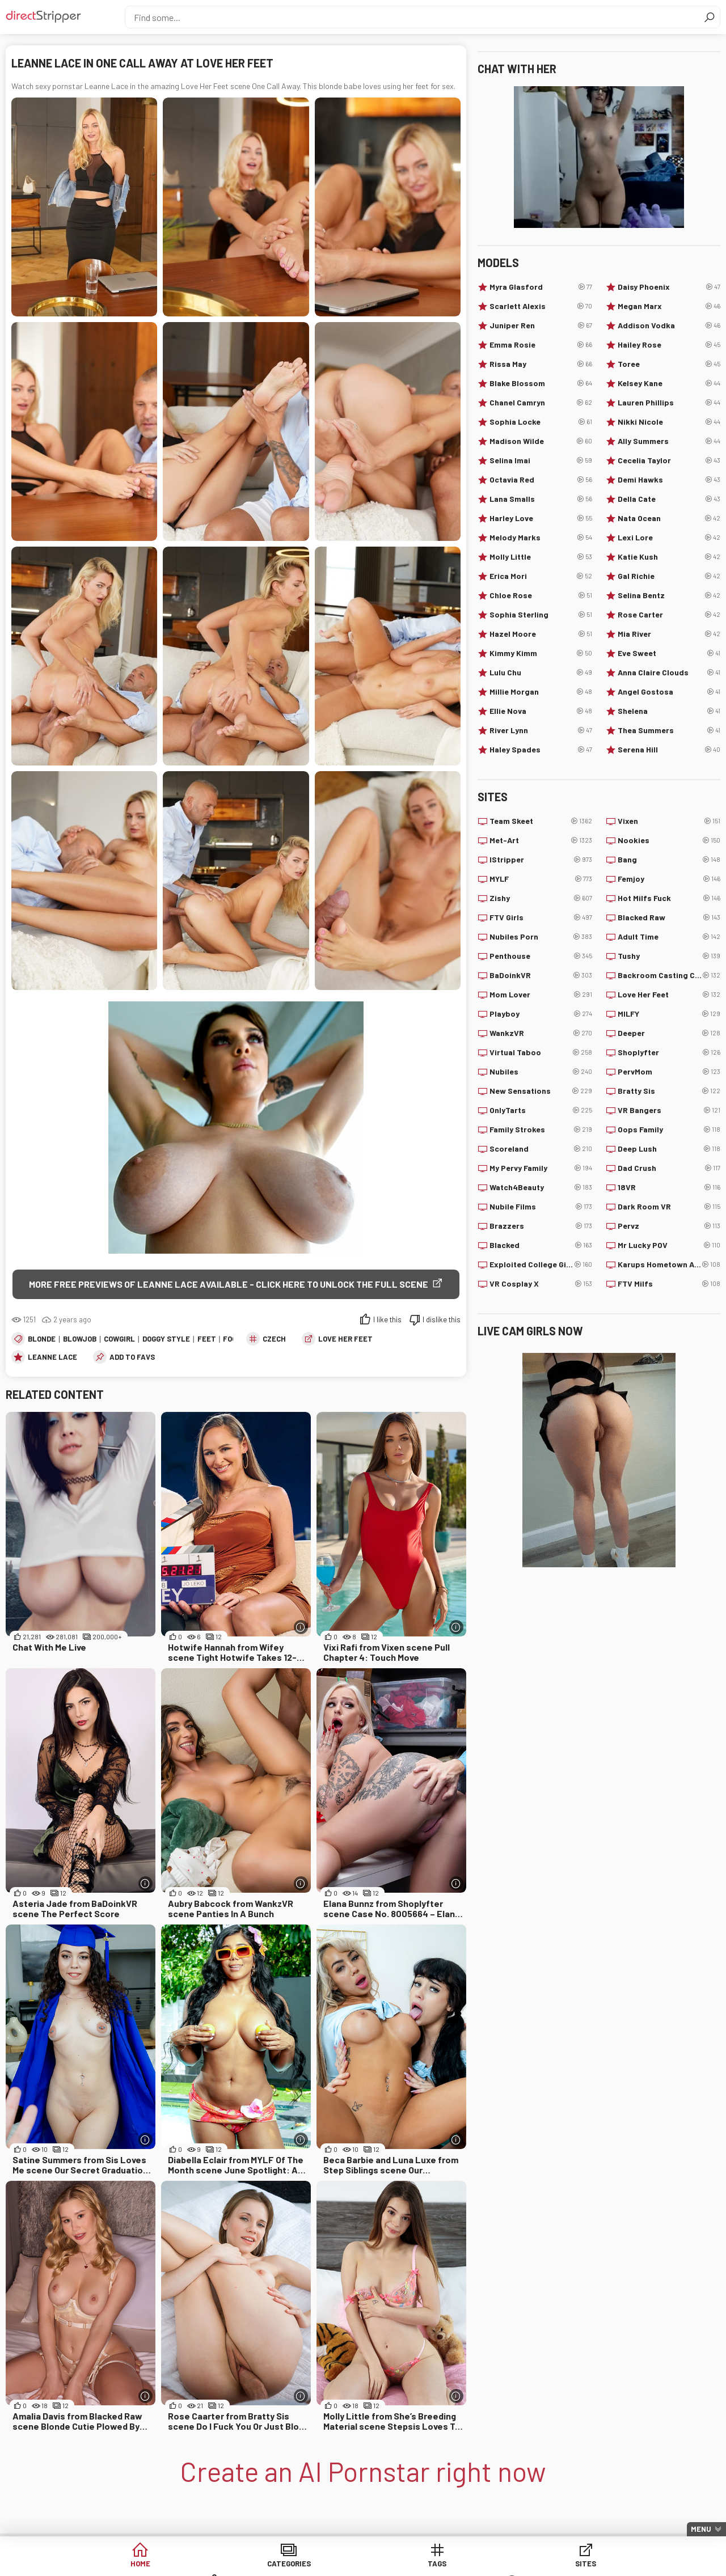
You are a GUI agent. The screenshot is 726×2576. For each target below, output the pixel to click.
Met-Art (540, 840)
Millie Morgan (540, 692)
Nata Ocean (669, 518)
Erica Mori (540, 576)
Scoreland (540, 1149)
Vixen (669, 821)
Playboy (540, 1014)
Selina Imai (540, 460)
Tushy (669, 956)
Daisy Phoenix (669, 287)
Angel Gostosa (669, 692)
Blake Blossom (540, 383)
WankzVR (540, 1033)
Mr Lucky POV (669, 1245)
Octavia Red (540, 480)
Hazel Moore (540, 634)
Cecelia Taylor (669, 460)
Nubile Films (540, 1206)
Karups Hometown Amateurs (669, 1264)
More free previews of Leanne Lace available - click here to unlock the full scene (228, 1284)
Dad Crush (669, 1168)
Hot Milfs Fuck (669, 898)
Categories (189, 2564)
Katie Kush (669, 557)
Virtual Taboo (540, 1052)
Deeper (669, 1033)
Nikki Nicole (669, 422)
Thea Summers (669, 730)
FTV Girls (540, 917)
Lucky (537, 2564)
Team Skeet (540, 821)
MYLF (540, 879)
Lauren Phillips (669, 402)
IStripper (540, 859)
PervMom (669, 1071)
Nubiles (540, 1071)
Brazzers (540, 1226)
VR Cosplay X (540, 1284)
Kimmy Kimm (540, 653)
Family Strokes (540, 1129)
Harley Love (540, 518)
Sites (363, 2564)
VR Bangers (669, 1110)
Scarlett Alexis (540, 306)
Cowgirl (119, 1339)
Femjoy (669, 879)
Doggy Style (166, 1339)
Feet (206, 1339)
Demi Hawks (669, 480)
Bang (669, 859)
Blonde (42, 1339)
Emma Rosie (540, 345)
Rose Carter (669, 614)
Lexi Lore (669, 537)
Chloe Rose (540, 595)
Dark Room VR (669, 1206)
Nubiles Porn (540, 937)
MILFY (669, 1014)
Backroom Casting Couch (669, 975)
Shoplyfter (669, 1052)
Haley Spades (540, 749)
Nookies (669, 840)
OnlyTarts (540, 1110)
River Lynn (540, 730)
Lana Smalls (540, 499)
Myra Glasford (540, 287)
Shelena (669, 711)
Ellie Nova (540, 711)
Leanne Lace (52, 1357)
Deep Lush (669, 1149)
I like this (387, 1320)
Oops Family (669, 1129)
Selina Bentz (669, 595)
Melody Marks (540, 537)
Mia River (669, 634)
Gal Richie (669, 576)
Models (450, 2564)
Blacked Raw (669, 917)
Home (102, 2564)
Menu (701, 2528)
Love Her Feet (345, 1339)
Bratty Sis (669, 1091)
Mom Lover (540, 994)
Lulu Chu (540, 672)
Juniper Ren (540, 325)
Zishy (540, 898)
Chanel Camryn (540, 402)
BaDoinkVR (540, 975)
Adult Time (669, 937)
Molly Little (540, 557)
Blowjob (79, 1339)
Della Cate (669, 499)
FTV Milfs (669, 1284)
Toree (669, 364)
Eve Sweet (669, 653)
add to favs (132, 1357)
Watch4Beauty (540, 1187)
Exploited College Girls (540, 1264)
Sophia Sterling (540, 614)
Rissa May (540, 364)
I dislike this (442, 1320)
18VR (669, 1187)
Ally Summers (669, 441)
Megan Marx (669, 306)
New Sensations (540, 1091)
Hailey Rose (669, 345)
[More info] (301, 1628)
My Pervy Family (540, 1168)
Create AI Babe (623, 2564)
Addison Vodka (669, 325)
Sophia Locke (540, 422)
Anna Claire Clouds (669, 672)
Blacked (540, 1245)
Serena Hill (669, 749)
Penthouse (540, 956)
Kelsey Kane (669, 383)
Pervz (669, 1226)
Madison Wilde (540, 441)
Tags (276, 2564)
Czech (274, 1339)
